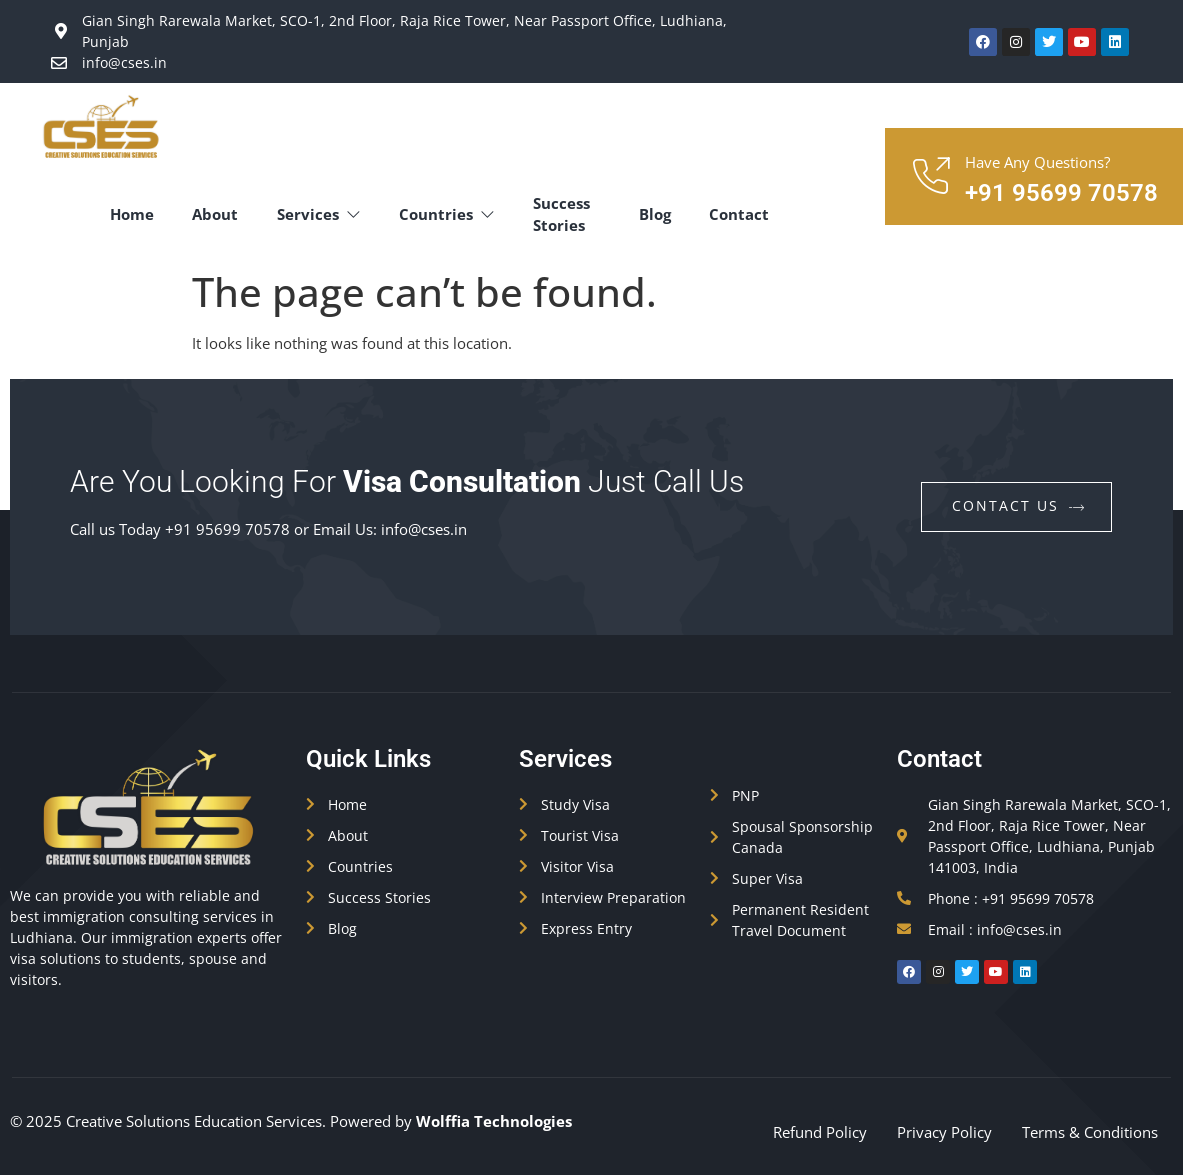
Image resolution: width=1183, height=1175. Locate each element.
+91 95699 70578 (1061, 193)
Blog (654, 214)
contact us (1019, 505)
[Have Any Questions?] (930, 177)
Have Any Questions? (1037, 162)
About (218, 214)
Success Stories (569, 214)
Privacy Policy (944, 1132)
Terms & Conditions (1090, 1132)
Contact (740, 214)
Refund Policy (820, 1132)
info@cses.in (424, 529)
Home (133, 214)
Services (323, 214)
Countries (453, 214)
